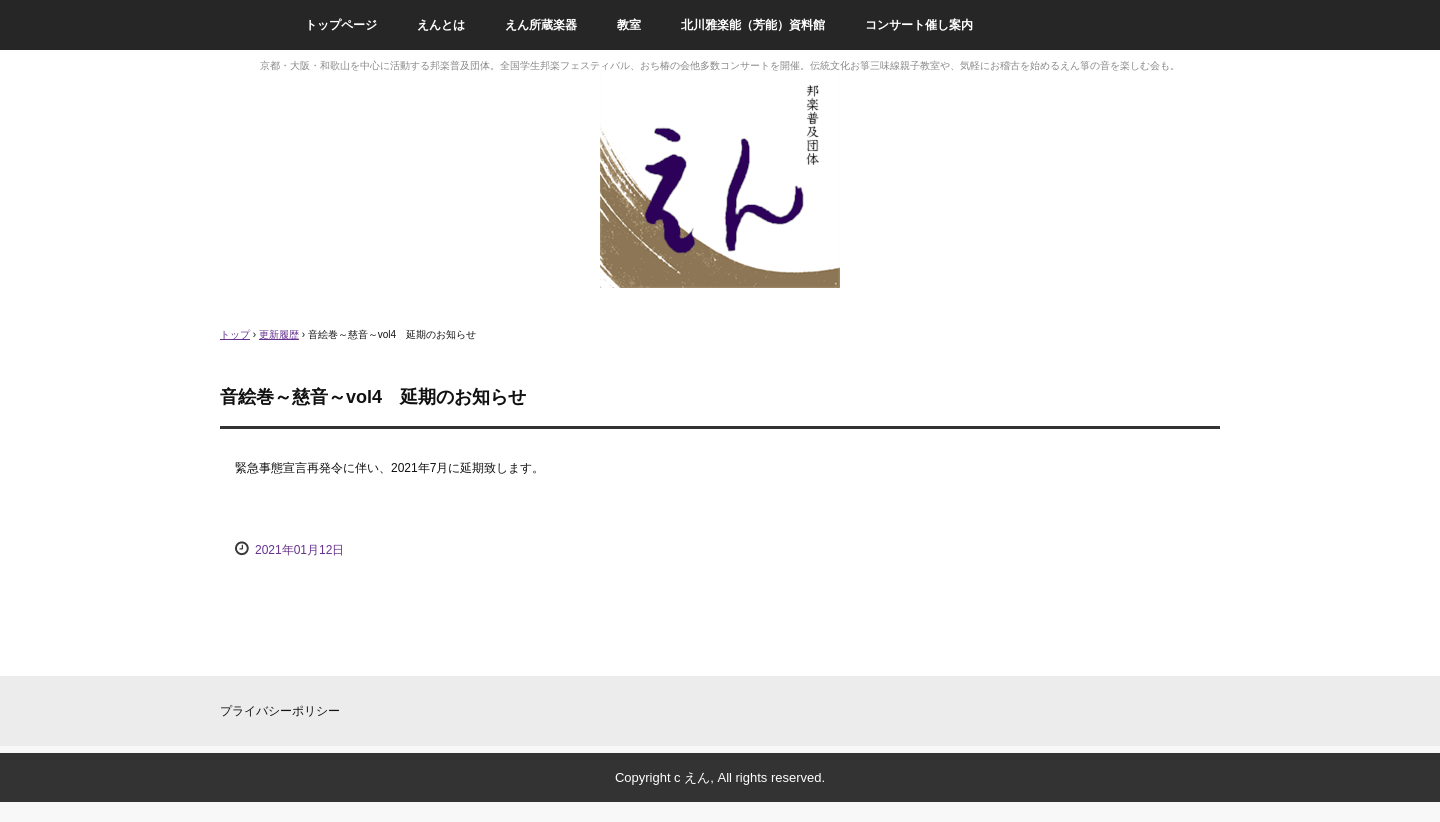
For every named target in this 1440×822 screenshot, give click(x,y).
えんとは (441, 25)
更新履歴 (279, 334)
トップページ (341, 25)
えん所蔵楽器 (541, 25)
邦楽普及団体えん (720, 180)
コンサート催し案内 (919, 25)
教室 (629, 25)
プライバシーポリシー (280, 711)
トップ (235, 334)
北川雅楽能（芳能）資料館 (753, 25)
